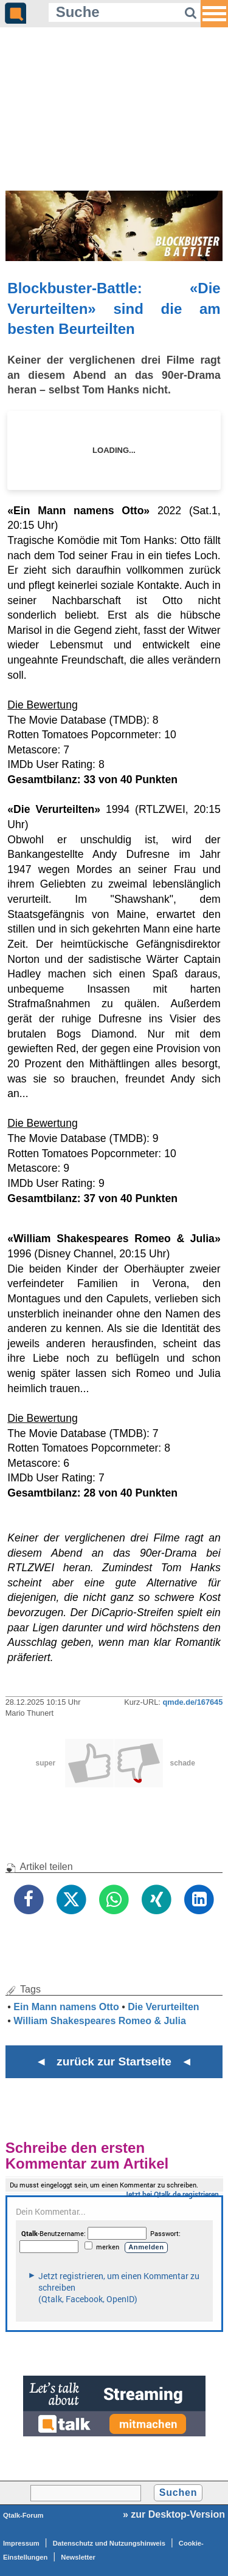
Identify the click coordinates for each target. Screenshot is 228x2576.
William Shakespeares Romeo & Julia (99, 2021)
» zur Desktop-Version (174, 2514)
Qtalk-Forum (23, 2515)
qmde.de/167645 (192, 1702)
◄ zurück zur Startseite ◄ (114, 2061)
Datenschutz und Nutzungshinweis (109, 2543)
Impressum (21, 2543)
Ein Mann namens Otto (66, 2007)
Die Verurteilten (163, 2007)
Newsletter (78, 2557)
